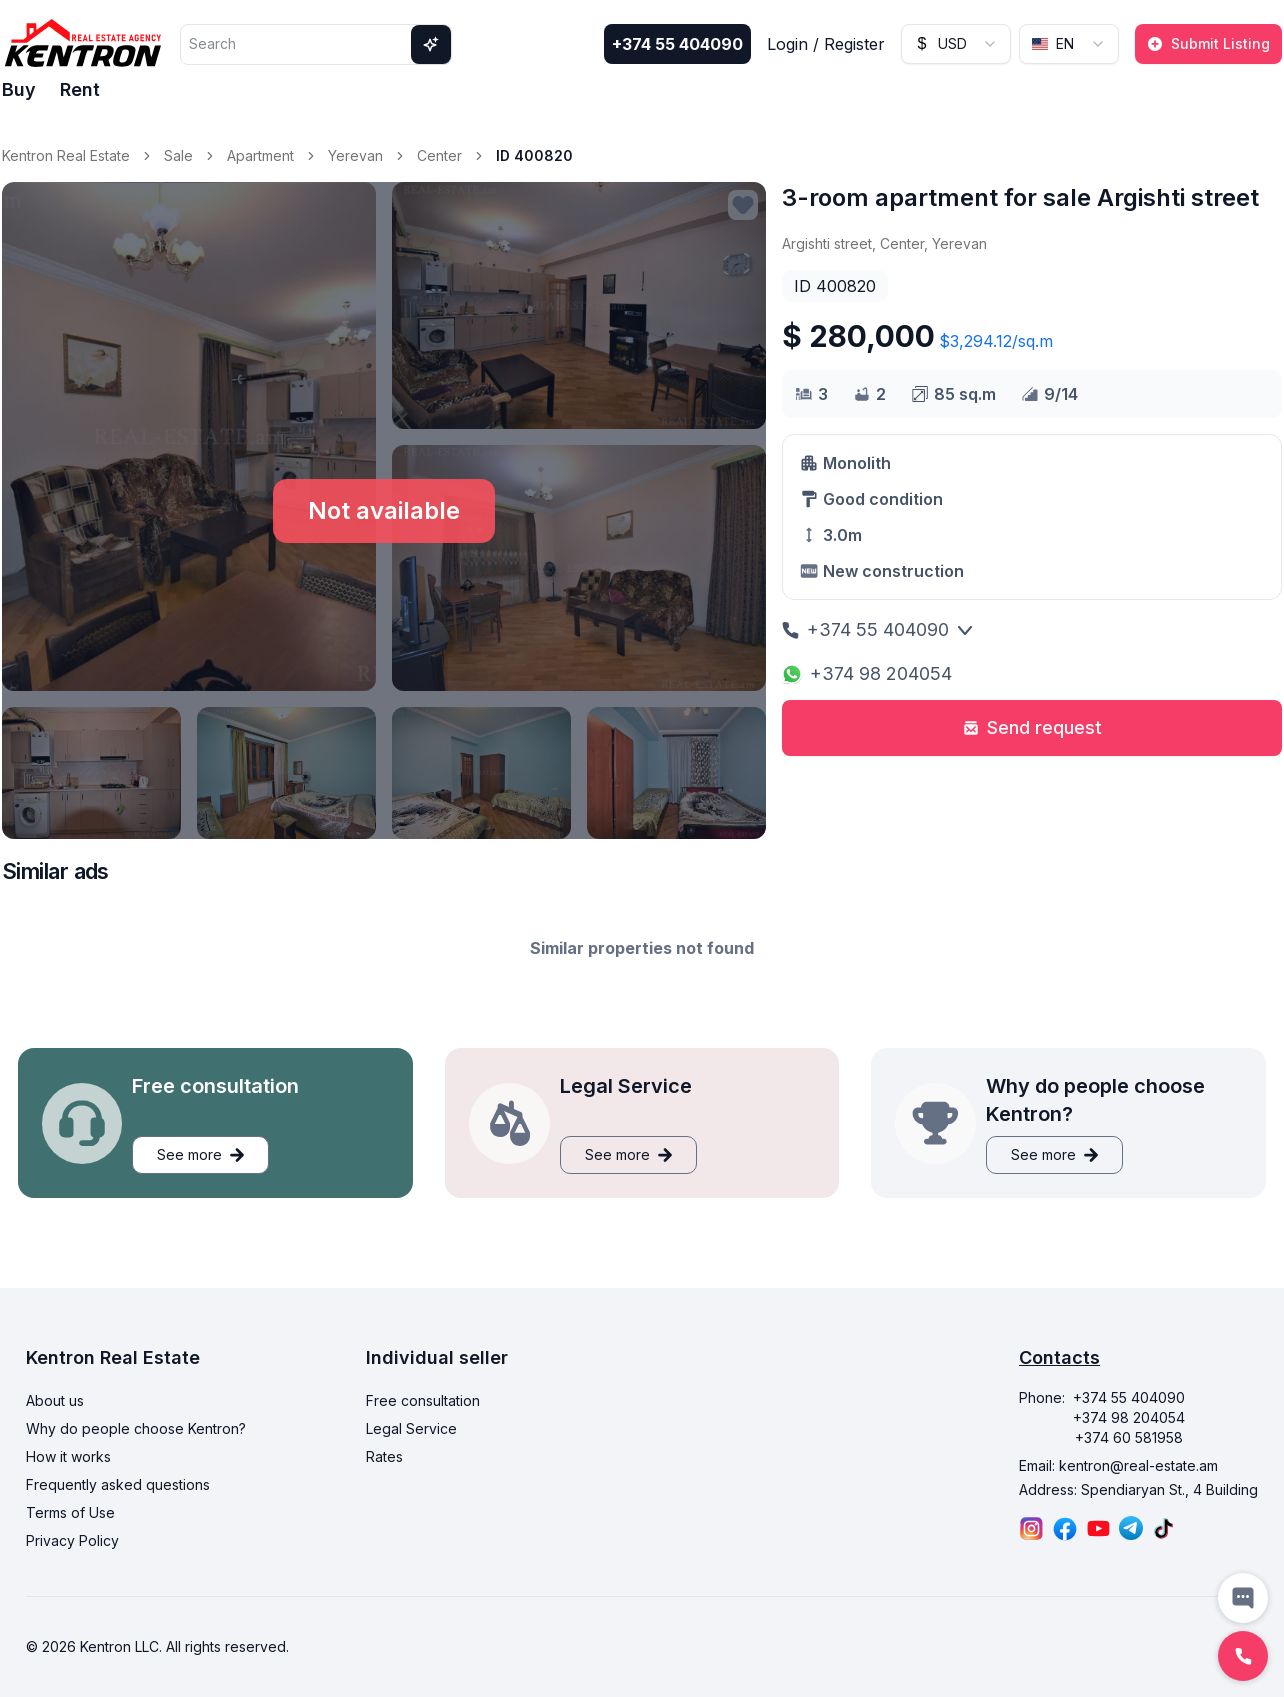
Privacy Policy (72, 1540)
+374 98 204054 (867, 673)
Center (439, 155)
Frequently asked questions (118, 1484)
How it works (68, 1456)
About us (55, 1400)
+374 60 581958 (1129, 1437)
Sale (178, 155)
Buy (19, 89)
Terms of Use (70, 1512)
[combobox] (956, 44)
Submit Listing (1208, 43)
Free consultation (423, 1400)
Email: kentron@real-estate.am (1118, 1465)
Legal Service (411, 1428)
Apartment (260, 155)
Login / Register (826, 44)
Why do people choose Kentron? (136, 1428)
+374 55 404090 (677, 44)
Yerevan (355, 155)
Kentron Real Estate (66, 155)
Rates (384, 1456)
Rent (80, 89)
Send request (1032, 727)
